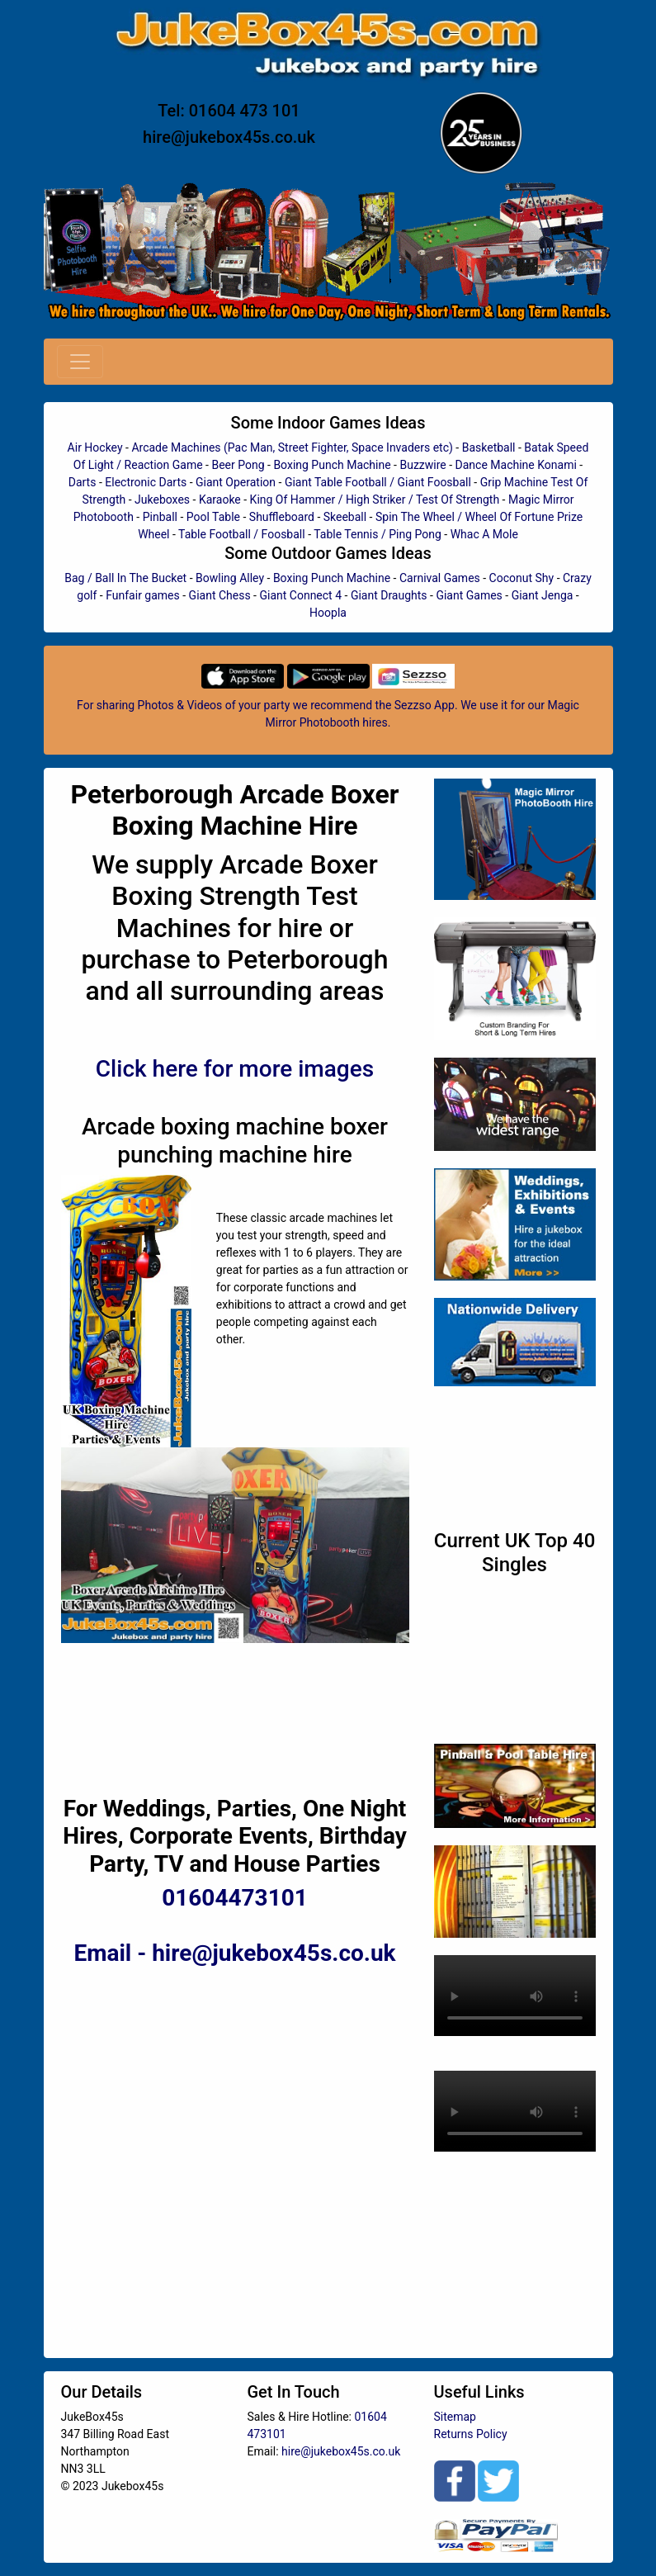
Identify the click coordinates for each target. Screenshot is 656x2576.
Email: (265, 2451)
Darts (82, 482)
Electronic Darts (145, 482)
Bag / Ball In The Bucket (125, 578)
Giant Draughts (389, 595)
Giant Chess (220, 595)
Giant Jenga (542, 595)
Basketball (489, 447)
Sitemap (455, 2416)
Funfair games (143, 595)
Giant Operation (236, 482)
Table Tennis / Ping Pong (377, 534)
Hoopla (328, 612)
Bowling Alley (230, 578)
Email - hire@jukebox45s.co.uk (234, 1953)
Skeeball (344, 516)
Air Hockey (95, 447)
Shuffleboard (281, 516)
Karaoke (220, 499)
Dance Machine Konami (516, 464)
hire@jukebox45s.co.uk (229, 137)
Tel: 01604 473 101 (229, 111)
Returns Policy (470, 2434)
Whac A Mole (484, 534)
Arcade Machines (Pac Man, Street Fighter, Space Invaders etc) (291, 447)
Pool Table (213, 516)
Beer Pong (237, 464)
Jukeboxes (162, 499)
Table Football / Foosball (241, 534)
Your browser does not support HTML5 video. (515, 1995)
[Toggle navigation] (80, 361)
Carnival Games (439, 578)
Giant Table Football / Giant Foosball (378, 482)
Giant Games (469, 595)
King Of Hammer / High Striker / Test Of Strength (375, 499)
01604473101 (235, 1897)
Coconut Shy (522, 578)
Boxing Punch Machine (331, 464)
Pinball (160, 516)
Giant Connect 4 (300, 595)
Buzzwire (422, 464)
